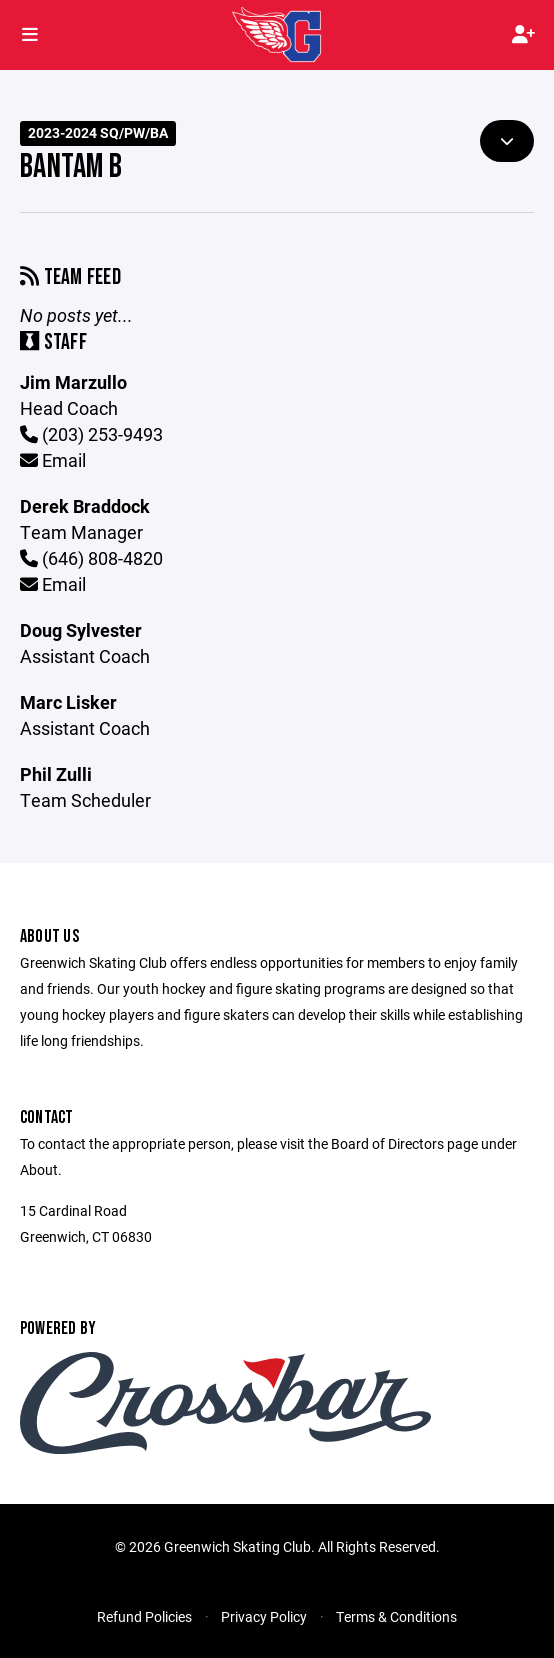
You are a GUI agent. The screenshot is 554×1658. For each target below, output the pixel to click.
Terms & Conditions (396, 1616)
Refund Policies (144, 1616)
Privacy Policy (264, 1616)
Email (53, 460)
